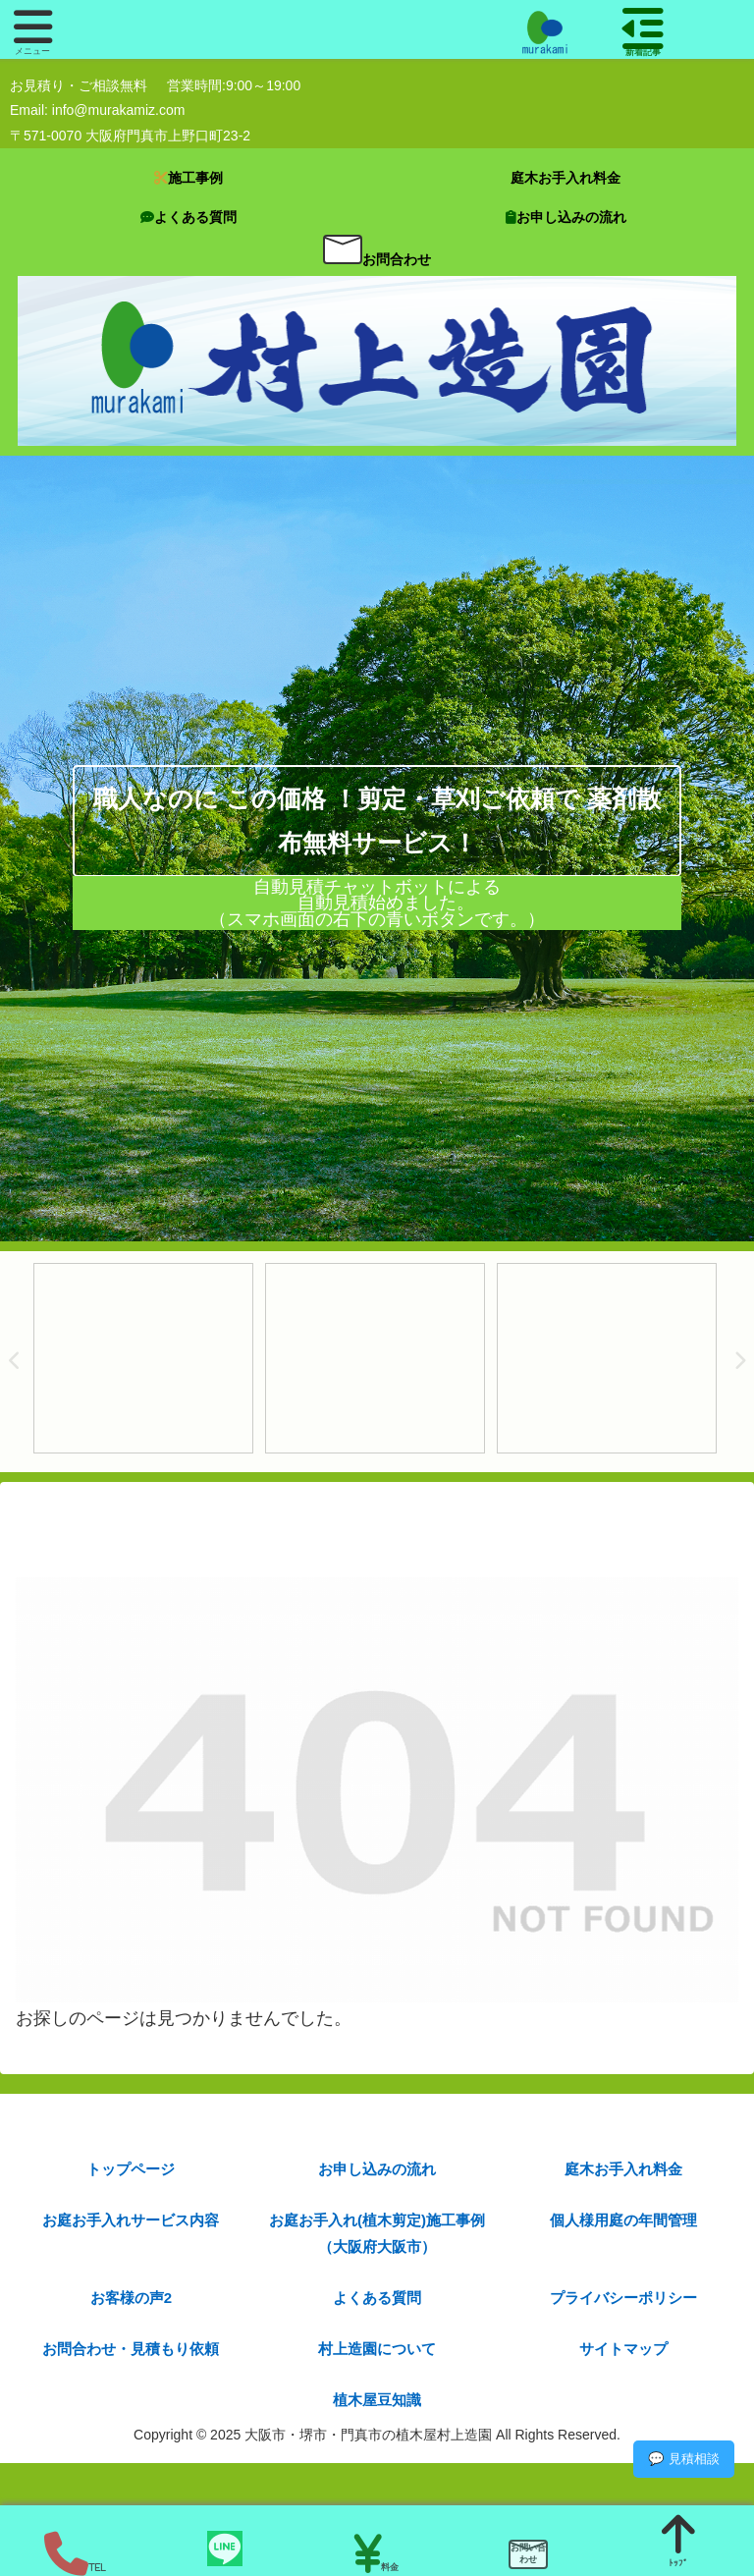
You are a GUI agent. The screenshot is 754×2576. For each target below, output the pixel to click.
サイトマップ (623, 2348)
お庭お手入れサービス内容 (130, 2220)
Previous (15, 1361)
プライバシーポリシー (623, 2297)
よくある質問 (377, 2297)
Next (739, 1361)
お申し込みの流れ (377, 2169)
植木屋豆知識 (377, 2399)
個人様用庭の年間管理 (623, 2220)
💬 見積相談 (684, 2458)
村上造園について (377, 2348)
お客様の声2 (131, 2297)
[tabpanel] (143, 1358)
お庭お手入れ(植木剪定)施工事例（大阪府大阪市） (377, 2233)
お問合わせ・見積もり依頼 (130, 2348)
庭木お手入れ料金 (623, 2169)
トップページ (130, 2169)
